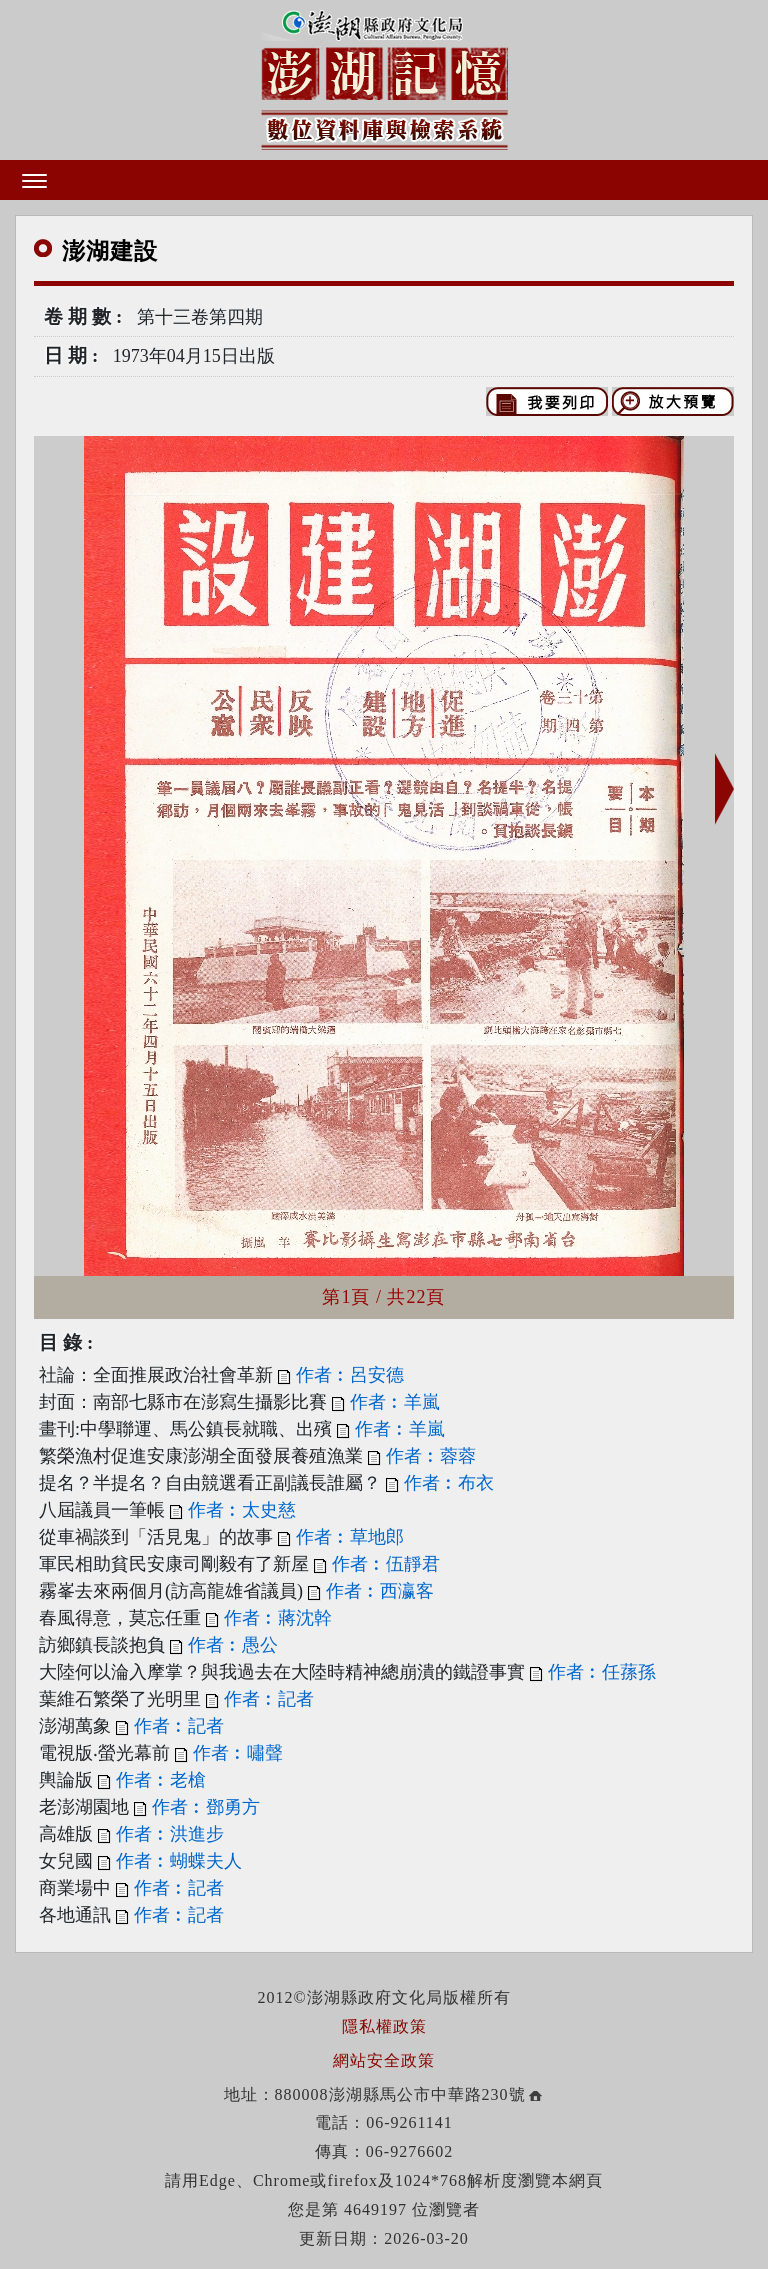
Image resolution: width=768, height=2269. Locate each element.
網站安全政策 (384, 2060)
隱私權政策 (384, 2026)
